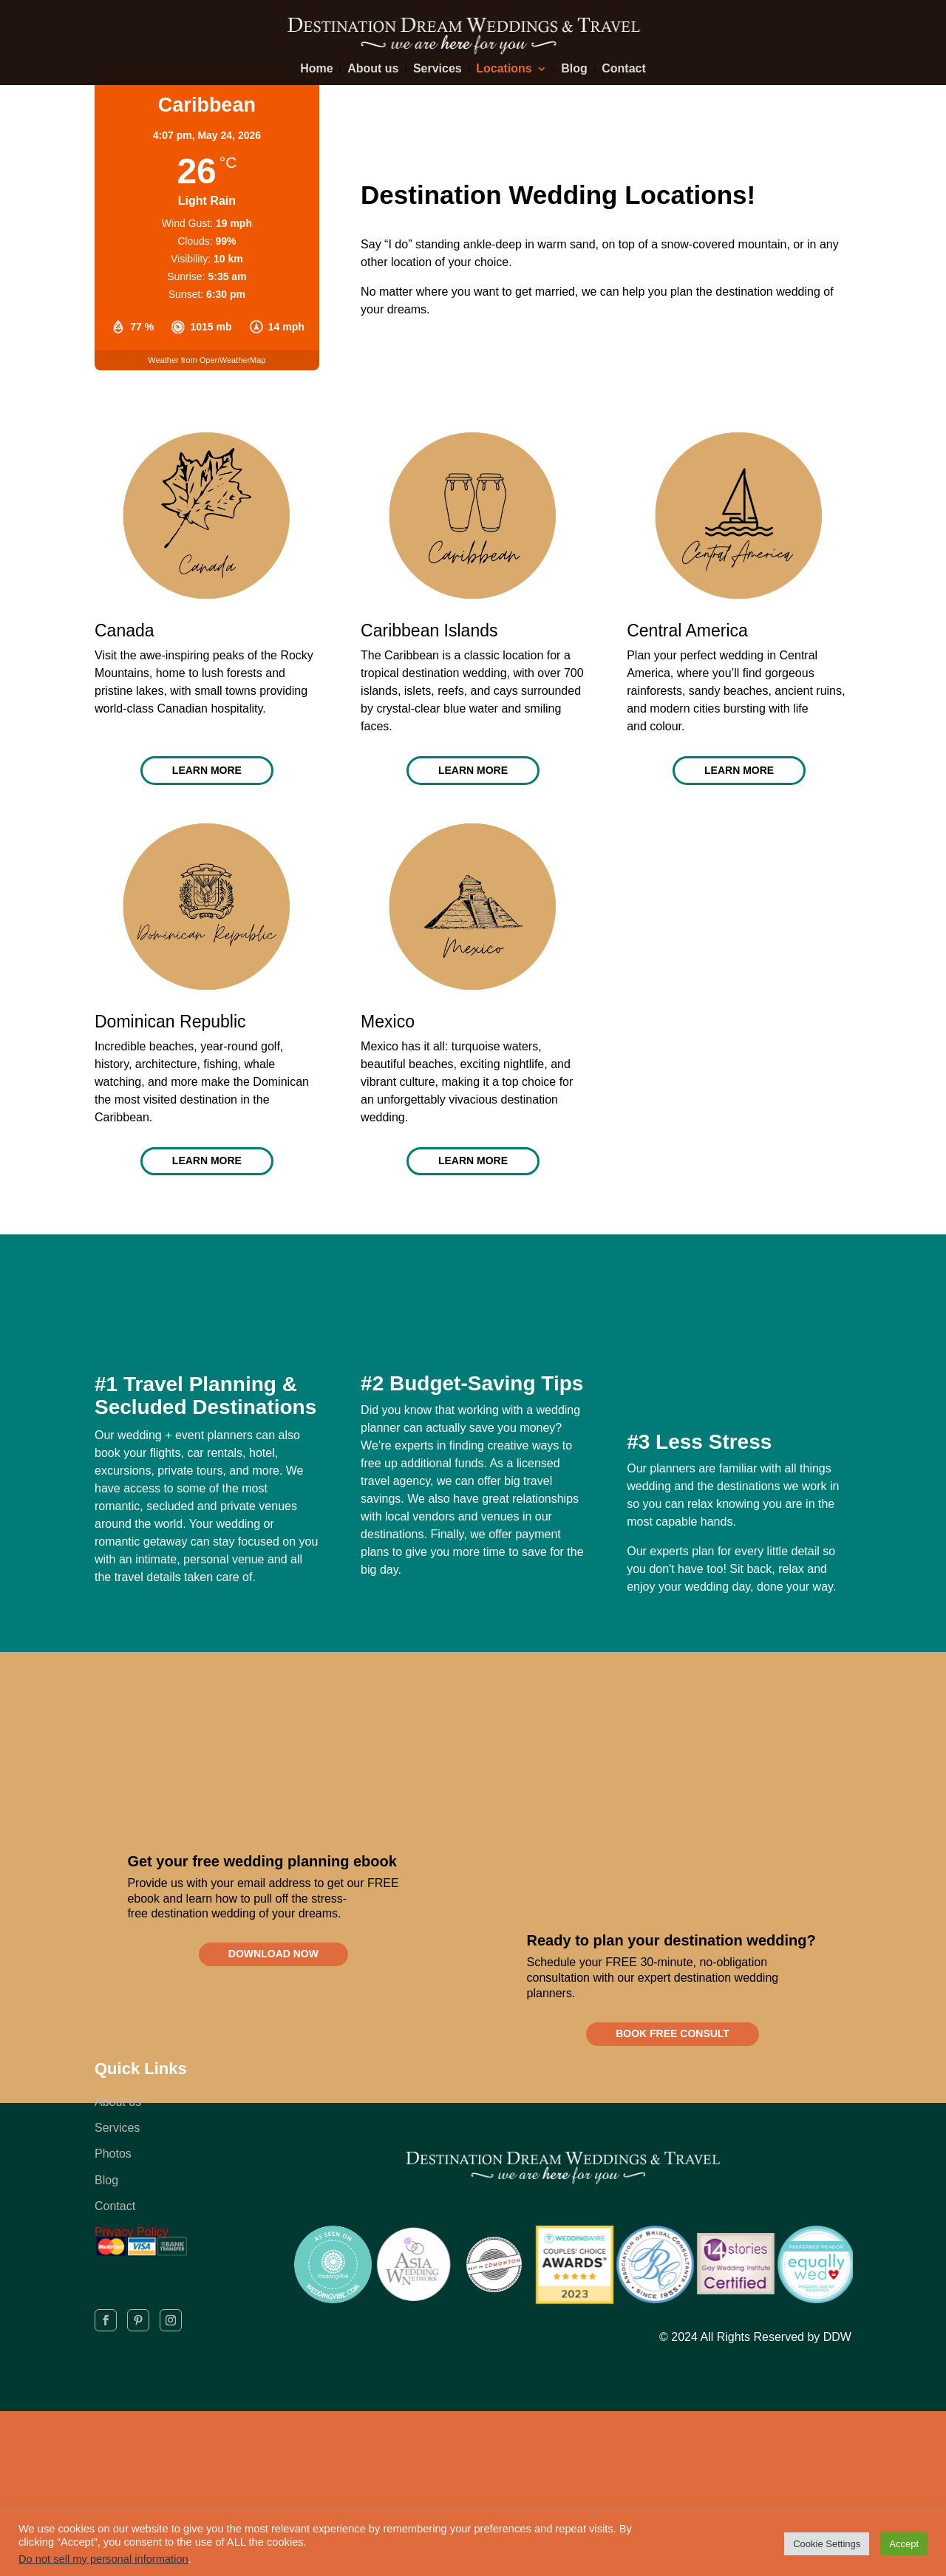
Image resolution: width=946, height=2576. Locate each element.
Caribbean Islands (429, 630)
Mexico (388, 1028)
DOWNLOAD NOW (273, 1973)
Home (316, 69)
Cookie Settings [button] (826, 2543)
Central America (687, 630)
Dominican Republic (170, 1028)
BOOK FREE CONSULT (672, 2053)
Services (437, 69)
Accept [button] (904, 2543)
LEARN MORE (206, 774)
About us (372, 69)
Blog (574, 69)
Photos (113, 2178)
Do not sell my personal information (103, 2559)
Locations (504, 69)
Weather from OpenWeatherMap (206, 360)
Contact (624, 69)
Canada (124, 630)
